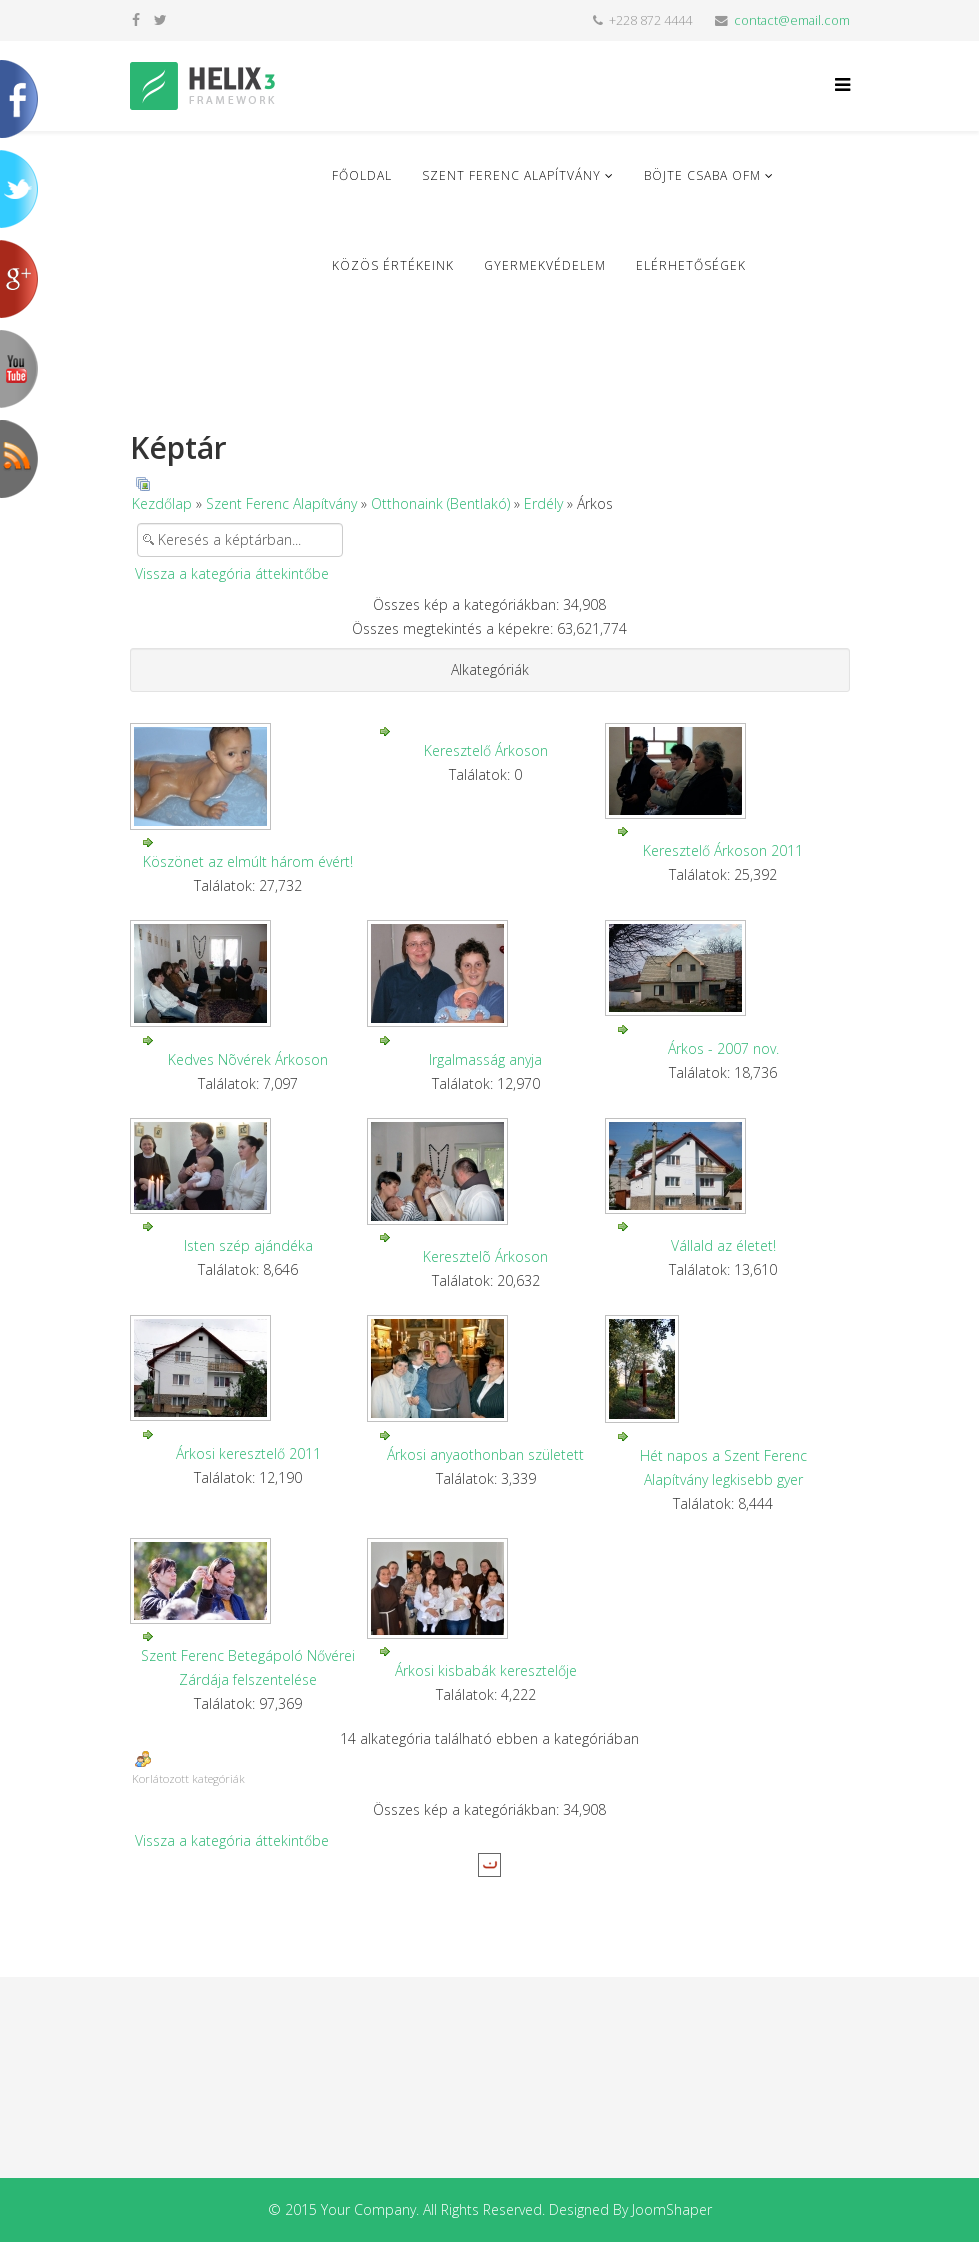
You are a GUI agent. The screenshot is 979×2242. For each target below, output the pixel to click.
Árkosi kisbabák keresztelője (486, 1670)
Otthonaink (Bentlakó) (440, 503)
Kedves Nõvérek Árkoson (248, 1059)
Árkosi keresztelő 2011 (248, 1453)
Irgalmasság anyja (485, 1059)
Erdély (543, 503)
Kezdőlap (162, 503)
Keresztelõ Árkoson (485, 1256)
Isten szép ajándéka (248, 1245)
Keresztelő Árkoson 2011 (723, 850)
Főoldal (362, 175)
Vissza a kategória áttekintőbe (232, 573)
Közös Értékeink (393, 265)
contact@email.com (792, 20)
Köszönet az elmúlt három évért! (248, 861)
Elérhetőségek (691, 265)
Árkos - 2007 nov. (723, 1048)
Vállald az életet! (723, 1245)
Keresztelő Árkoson (486, 750)
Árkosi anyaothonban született (485, 1454)
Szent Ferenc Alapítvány (511, 175)
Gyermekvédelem (545, 265)
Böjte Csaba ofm (702, 175)
